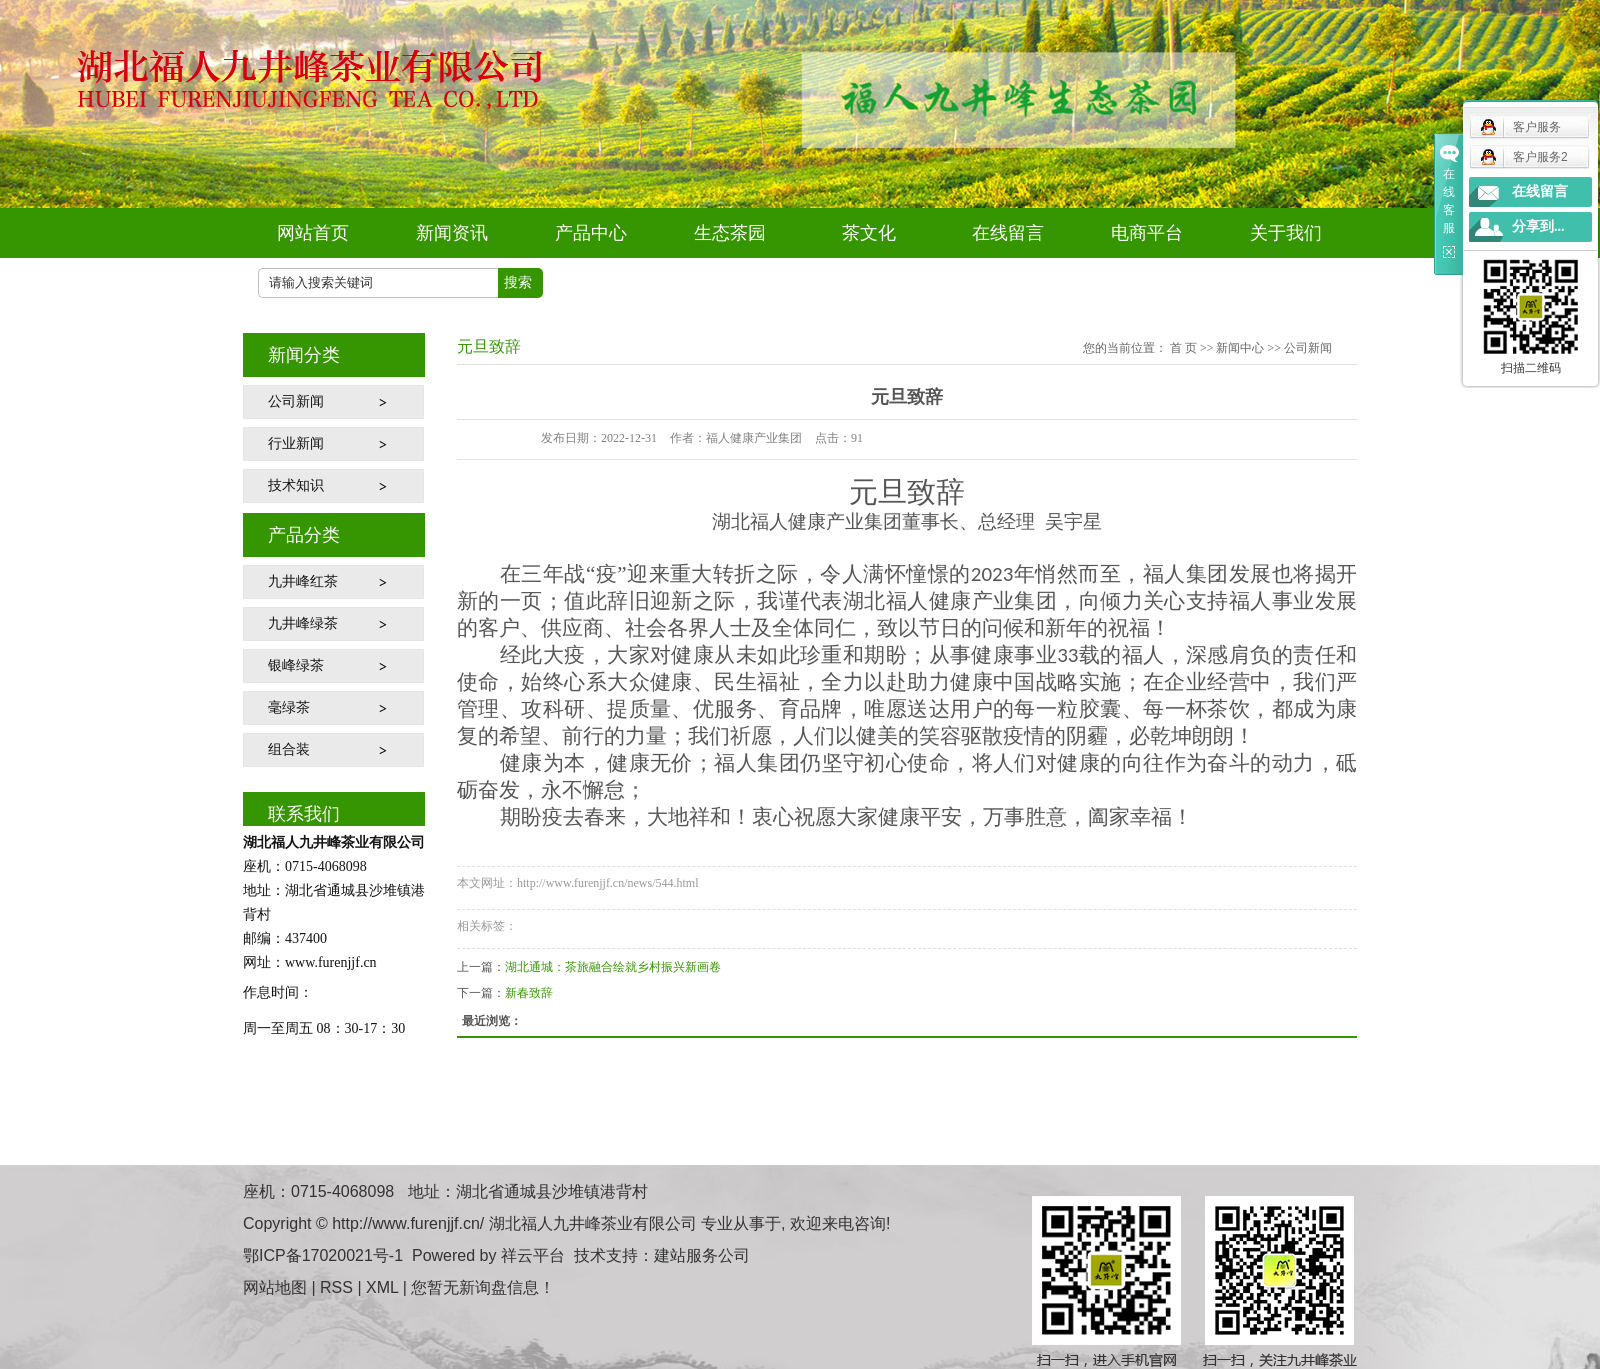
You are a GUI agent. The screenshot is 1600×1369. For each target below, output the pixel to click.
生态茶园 (730, 233)
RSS (336, 1287)
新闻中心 (1240, 348)
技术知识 (296, 485)
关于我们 (1286, 233)
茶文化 (869, 233)
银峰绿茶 (296, 665)
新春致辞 (529, 993)
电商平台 (1147, 233)
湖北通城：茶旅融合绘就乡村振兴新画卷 (613, 967)
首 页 (1183, 348)
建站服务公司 (702, 1255)
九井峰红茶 (303, 581)
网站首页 (313, 233)
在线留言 (1008, 233)
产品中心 (591, 233)
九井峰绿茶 (303, 623)
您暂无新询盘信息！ (483, 1287)
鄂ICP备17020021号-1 (323, 1255)
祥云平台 (533, 1255)
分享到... (1538, 226)
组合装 (289, 749)
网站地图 (275, 1287)
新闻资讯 (452, 233)
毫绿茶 (289, 707)
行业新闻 (296, 443)
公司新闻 (296, 401)
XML (382, 1287)
